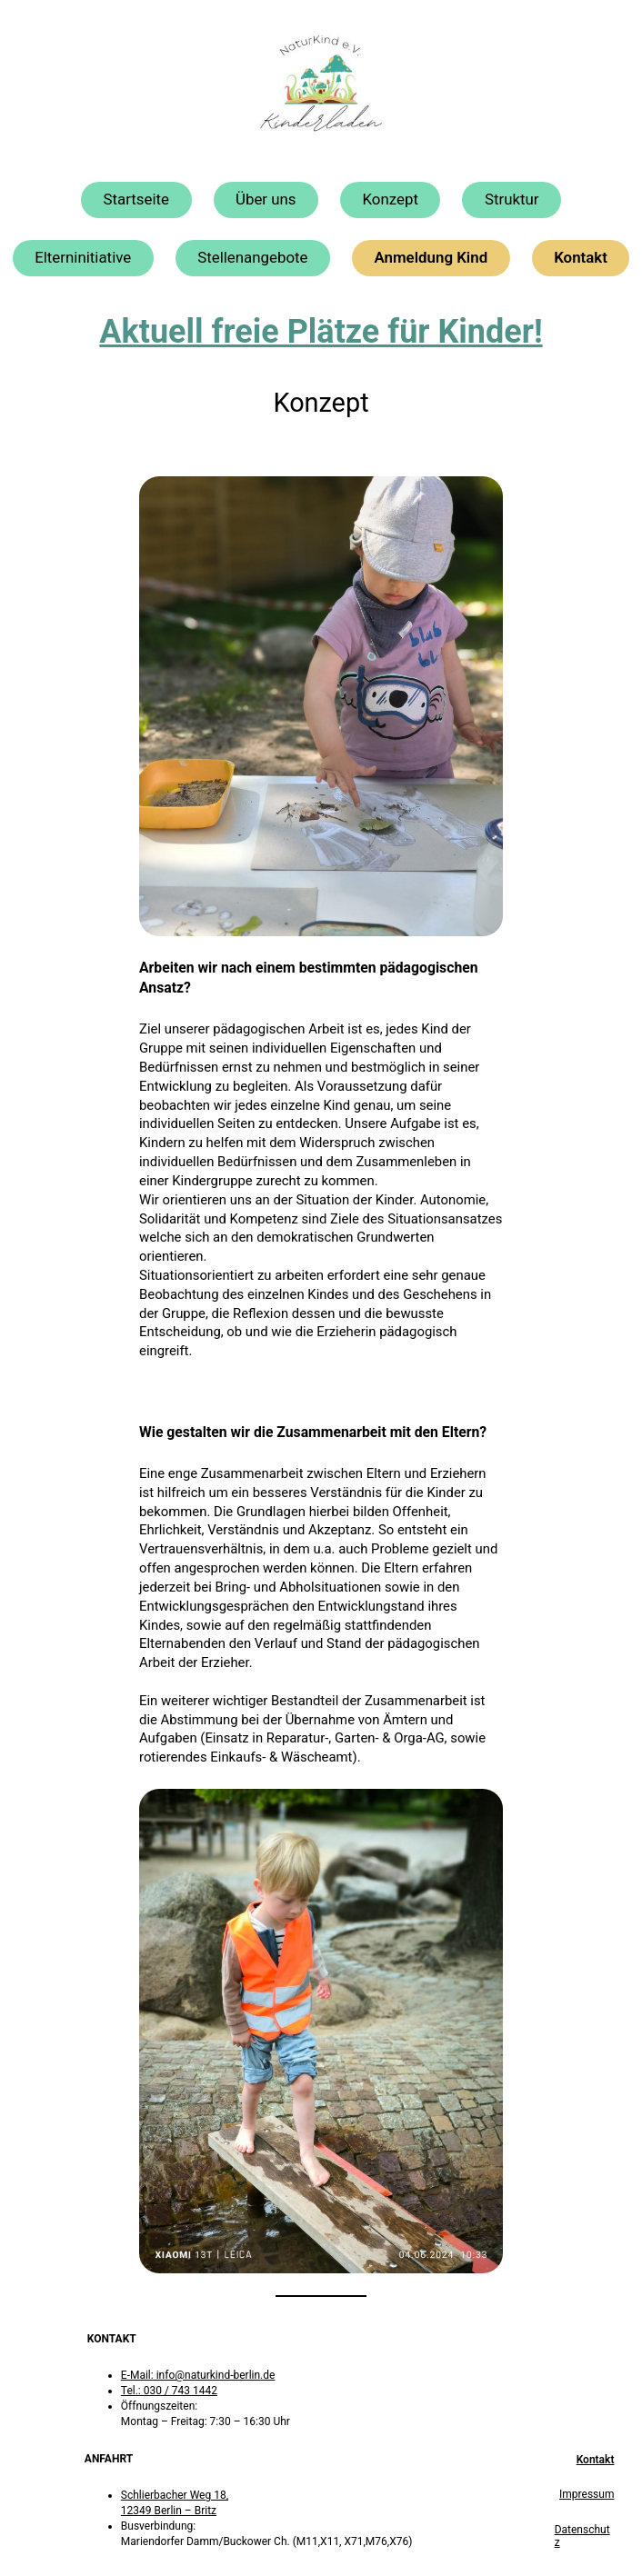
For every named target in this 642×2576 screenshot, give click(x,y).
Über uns (266, 199)
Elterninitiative (83, 257)
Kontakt (580, 257)
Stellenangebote (252, 257)
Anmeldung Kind (431, 257)
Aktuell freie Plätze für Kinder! (320, 332)
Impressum (586, 2494)
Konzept (390, 199)
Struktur (512, 199)
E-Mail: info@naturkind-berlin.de (198, 2375)
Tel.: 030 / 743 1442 (169, 2390)
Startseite (136, 199)
